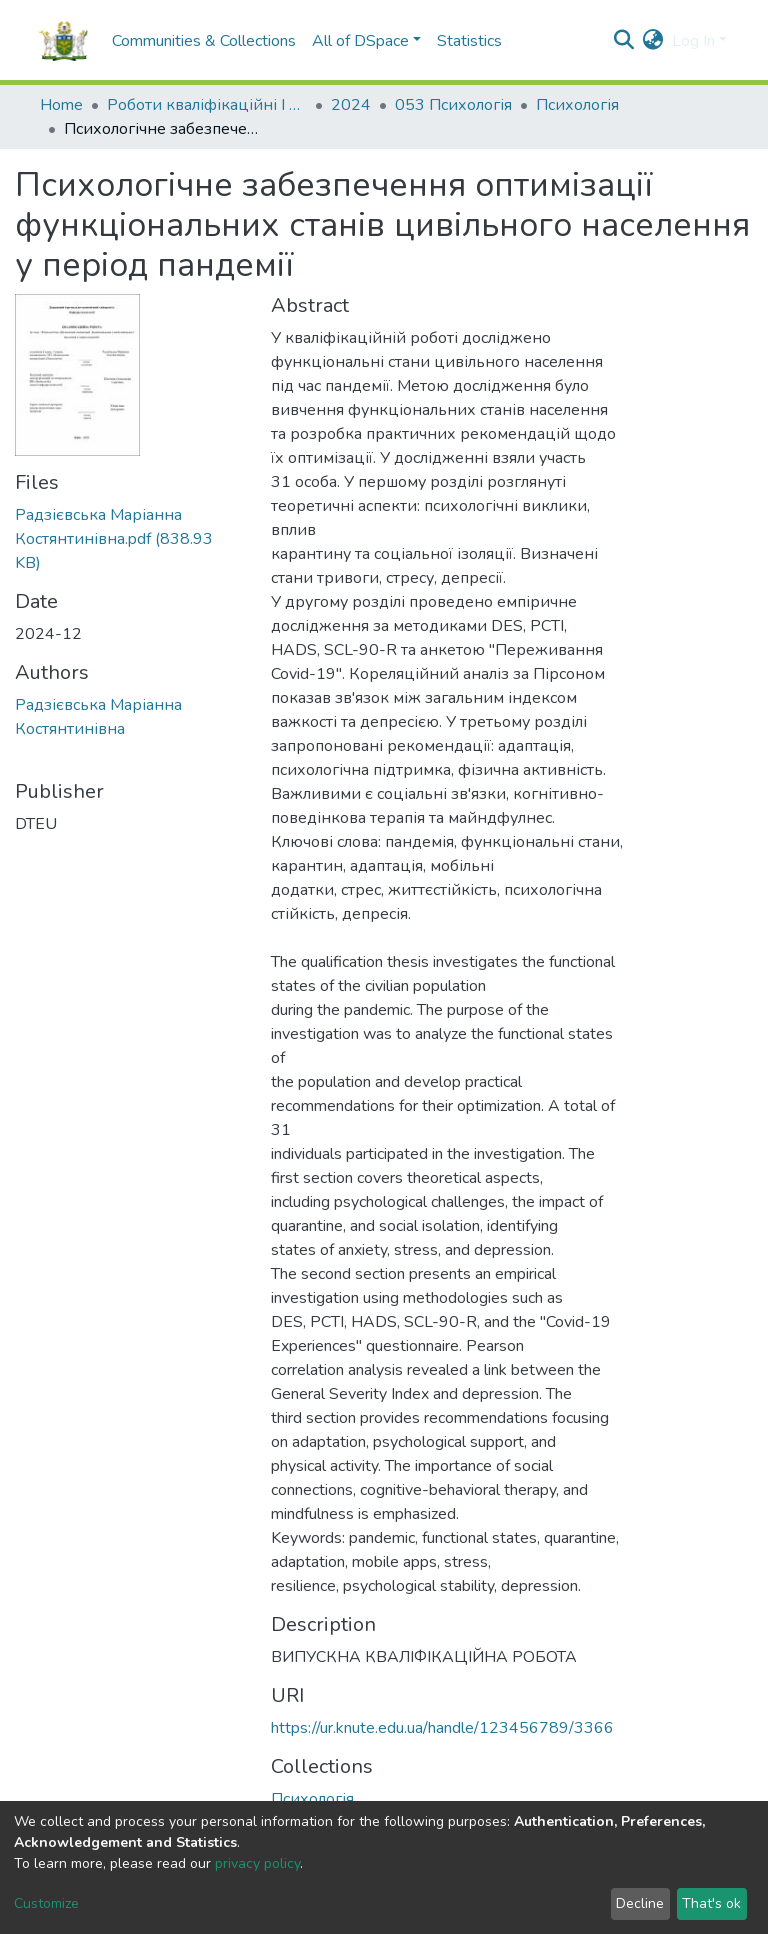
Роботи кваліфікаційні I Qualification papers (207, 105)
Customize (46, 1903)
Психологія (577, 105)
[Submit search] (624, 41)
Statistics (469, 41)
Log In (693, 41)
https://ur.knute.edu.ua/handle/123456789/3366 (442, 1728)
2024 (351, 105)
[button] (653, 41)
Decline (640, 1903)
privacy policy (257, 1863)
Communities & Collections (204, 41)
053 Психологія (453, 105)
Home (61, 105)
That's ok (711, 1903)
